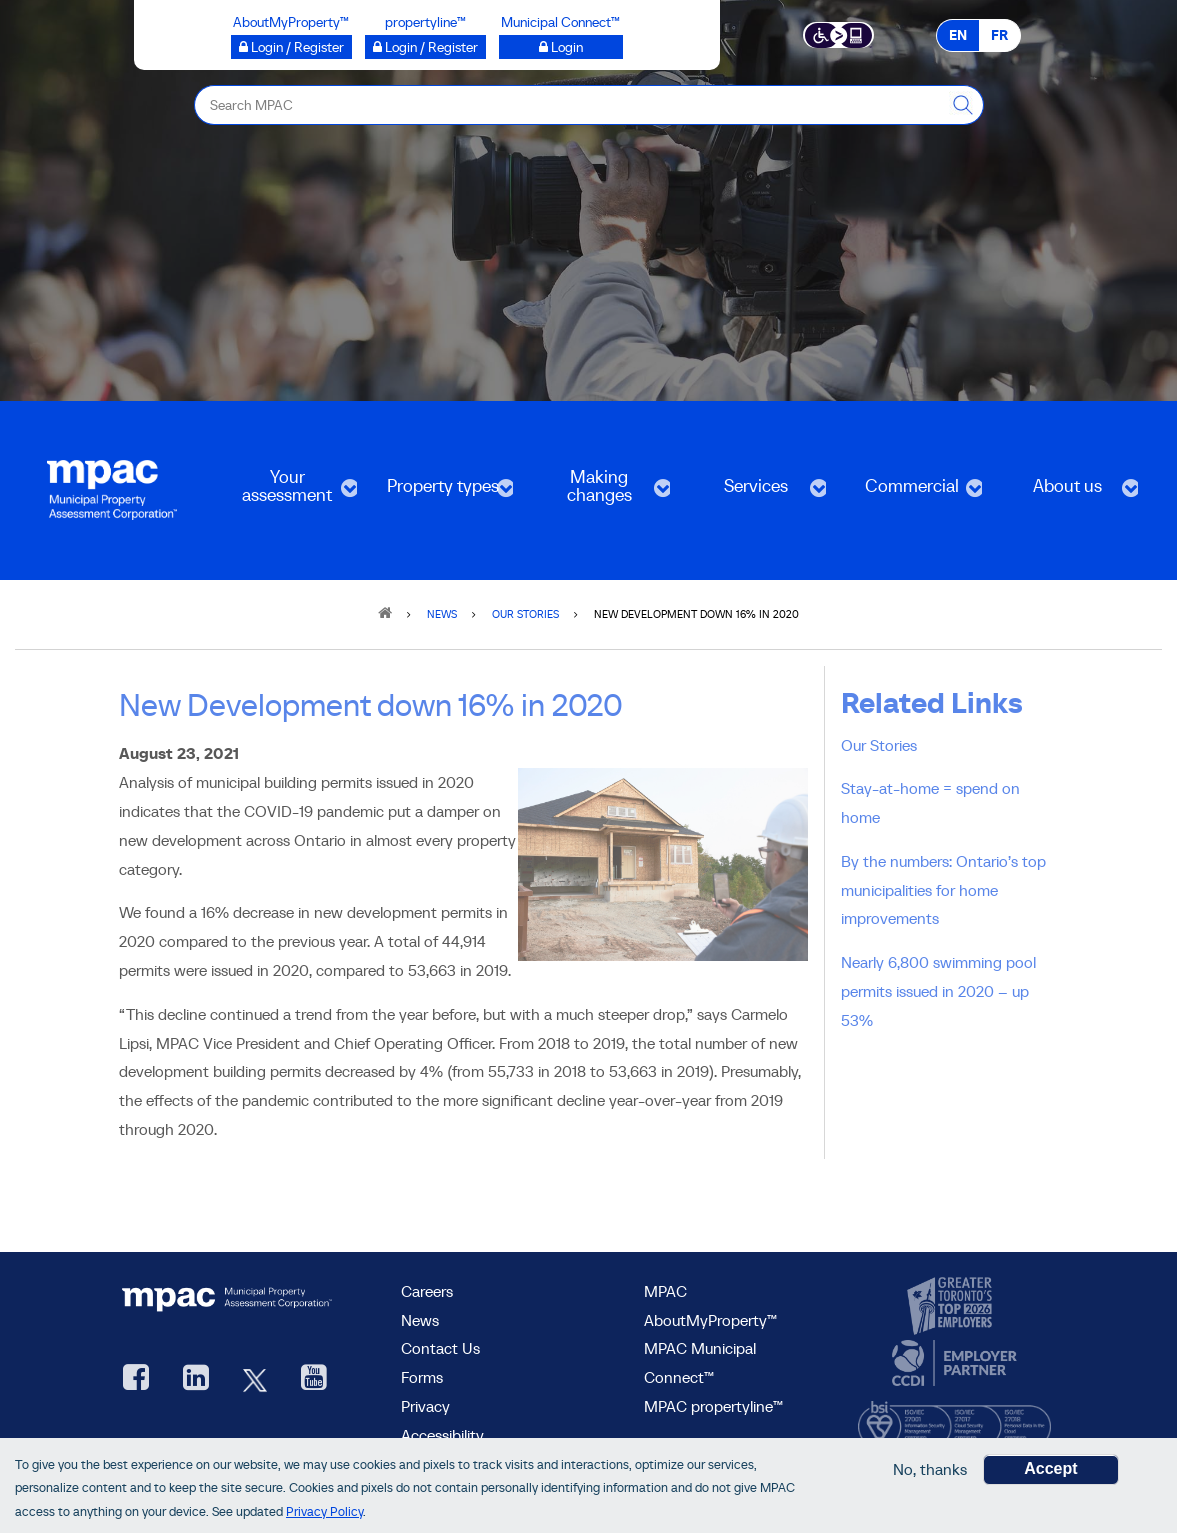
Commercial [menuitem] (910, 492)
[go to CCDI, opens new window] (952, 1364)
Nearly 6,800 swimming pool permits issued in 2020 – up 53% (938, 991)
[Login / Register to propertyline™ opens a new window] (425, 47)
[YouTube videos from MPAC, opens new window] (314, 1379)
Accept (1050, 1469)
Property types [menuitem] (441, 492)
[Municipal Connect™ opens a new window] (561, 47)
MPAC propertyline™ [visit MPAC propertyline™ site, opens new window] (713, 1406)
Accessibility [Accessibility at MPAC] (442, 1435)
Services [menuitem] (754, 492)
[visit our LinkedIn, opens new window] (196, 1379)
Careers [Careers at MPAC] (427, 1291)
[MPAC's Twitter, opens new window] (255, 1379)
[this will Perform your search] (964, 105)
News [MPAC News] (420, 1320)
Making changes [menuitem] (597, 492)
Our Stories (879, 745)
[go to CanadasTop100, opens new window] (952, 1306)
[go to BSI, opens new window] (954, 1420)
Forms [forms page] (422, 1377)
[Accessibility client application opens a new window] (838, 34)
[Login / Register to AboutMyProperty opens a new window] (291, 47)
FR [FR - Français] (999, 35)
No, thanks (930, 1470)
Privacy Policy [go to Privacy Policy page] (324, 1512)
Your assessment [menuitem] (285, 492)
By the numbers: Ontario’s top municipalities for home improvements (943, 890)
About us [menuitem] (1066, 492)
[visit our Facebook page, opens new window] (136, 1379)
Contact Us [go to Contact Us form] (440, 1348)
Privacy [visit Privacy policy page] (425, 1406)
